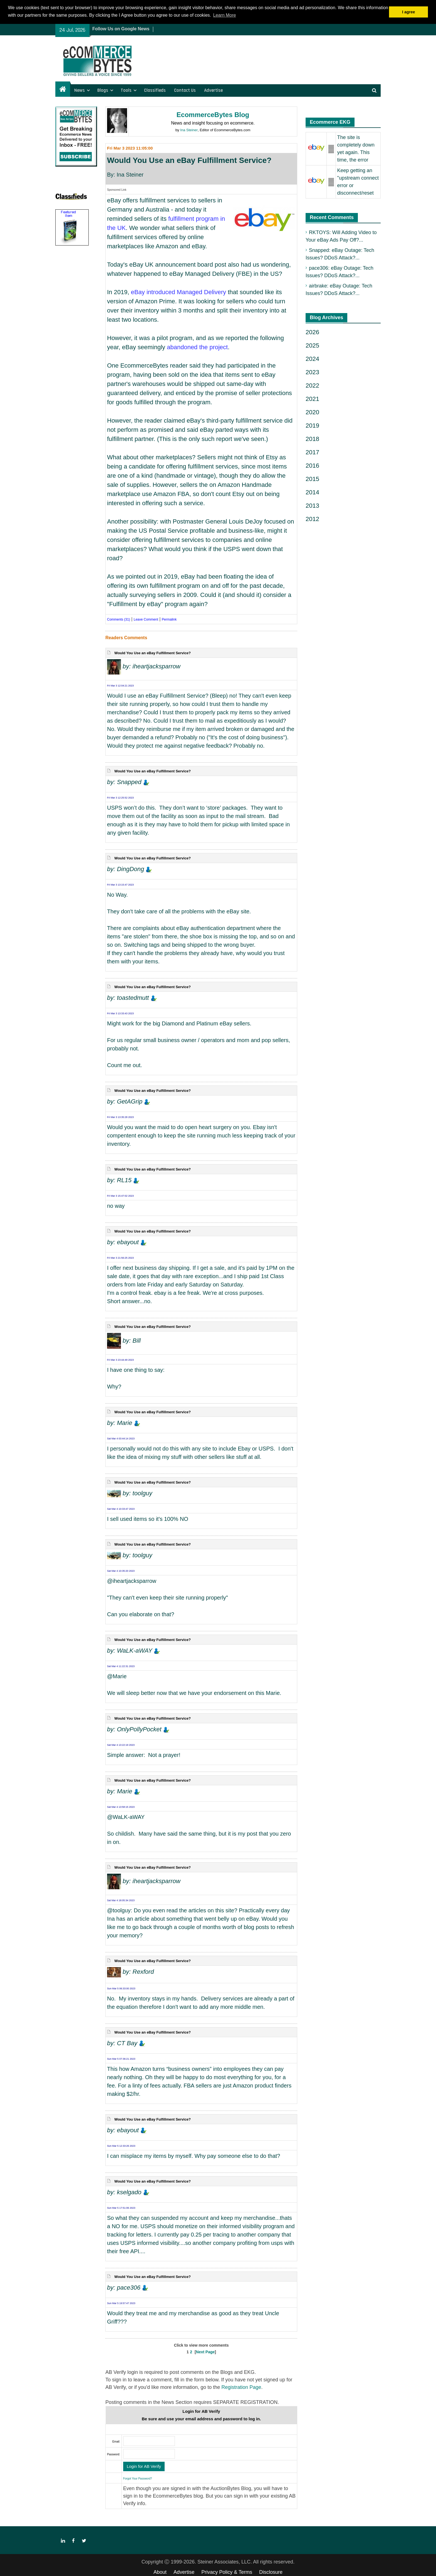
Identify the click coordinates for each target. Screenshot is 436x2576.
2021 (312, 398)
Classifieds (155, 90)
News (79, 90)
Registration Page (241, 2387)
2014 (312, 492)
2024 (312, 358)
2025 (312, 345)
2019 (312, 425)
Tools (126, 90)
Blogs (102, 90)
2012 (312, 518)
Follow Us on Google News (120, 28)
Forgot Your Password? (137, 2478)
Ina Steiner (189, 130)
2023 (312, 372)
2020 (312, 412)
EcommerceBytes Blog (213, 114)
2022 (312, 385)
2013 (312, 505)
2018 (312, 438)
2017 (312, 452)
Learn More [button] (224, 15)
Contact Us (185, 90)
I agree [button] (408, 12)
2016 (312, 465)
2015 (312, 478)
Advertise (213, 90)
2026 (312, 332)
